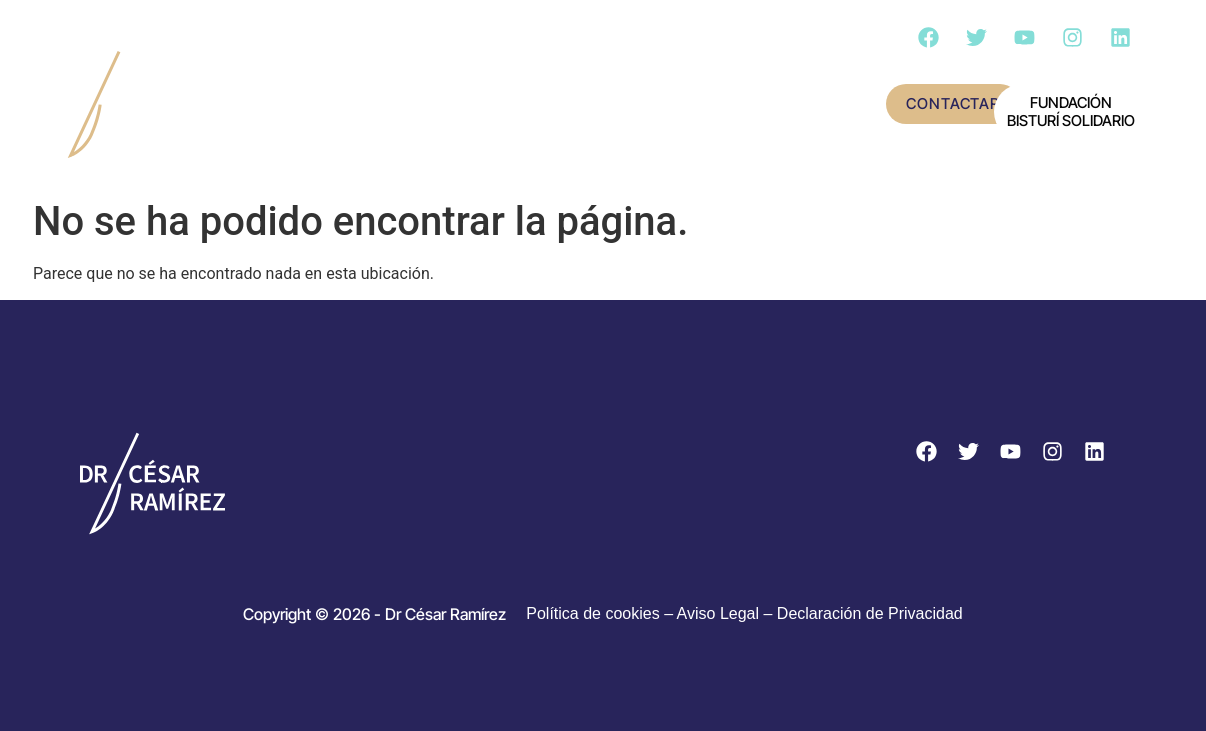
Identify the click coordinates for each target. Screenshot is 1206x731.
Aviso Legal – (727, 613)
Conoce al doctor (415, 79)
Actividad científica (632, 79)
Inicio (265, 79)
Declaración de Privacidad (870, 613)
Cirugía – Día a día (320, 131)
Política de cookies (592, 613)
